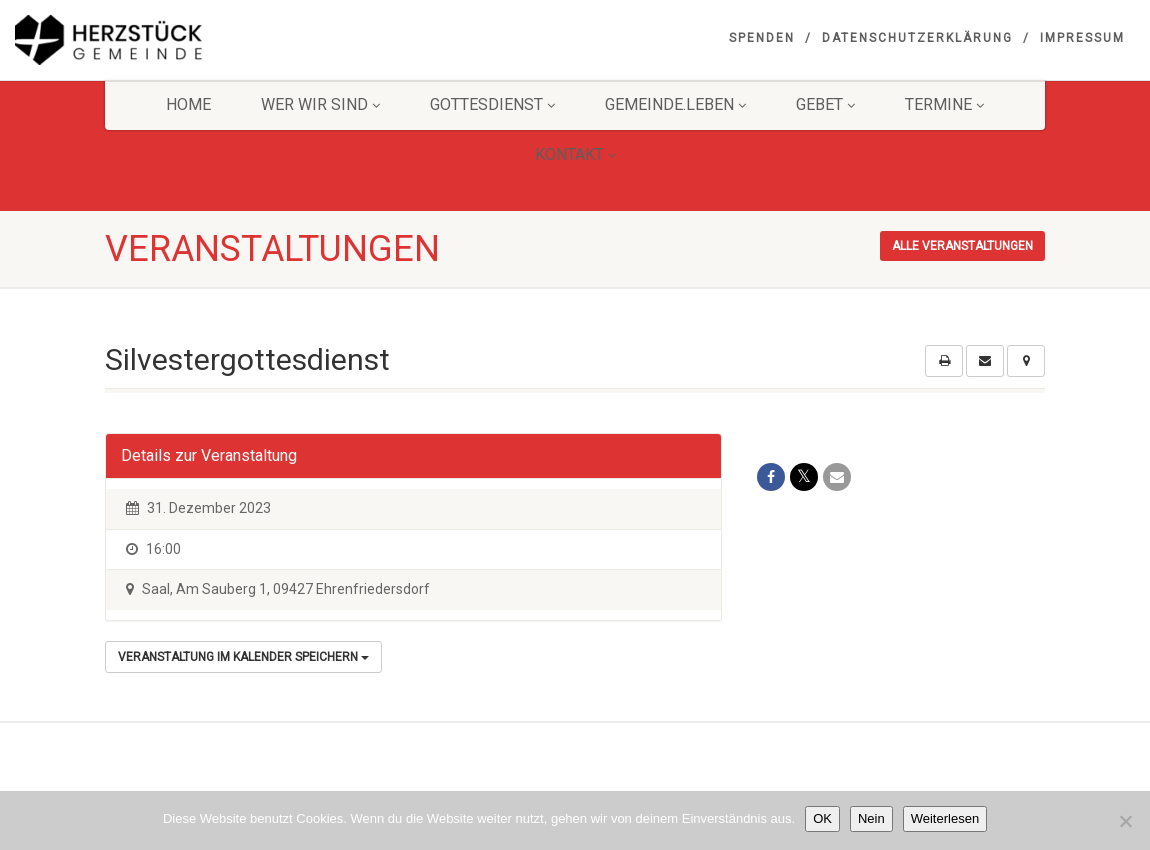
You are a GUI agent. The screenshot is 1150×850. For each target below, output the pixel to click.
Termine (944, 104)
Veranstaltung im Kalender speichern (243, 657)
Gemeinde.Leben (675, 104)
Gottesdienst (492, 104)
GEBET (825, 104)
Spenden (762, 38)
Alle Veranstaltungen (962, 246)
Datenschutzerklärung (917, 38)
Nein (871, 818)
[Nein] (1125, 821)
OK (822, 818)
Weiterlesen (945, 818)
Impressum (1082, 38)
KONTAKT (575, 154)
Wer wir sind (320, 104)
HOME (188, 104)
